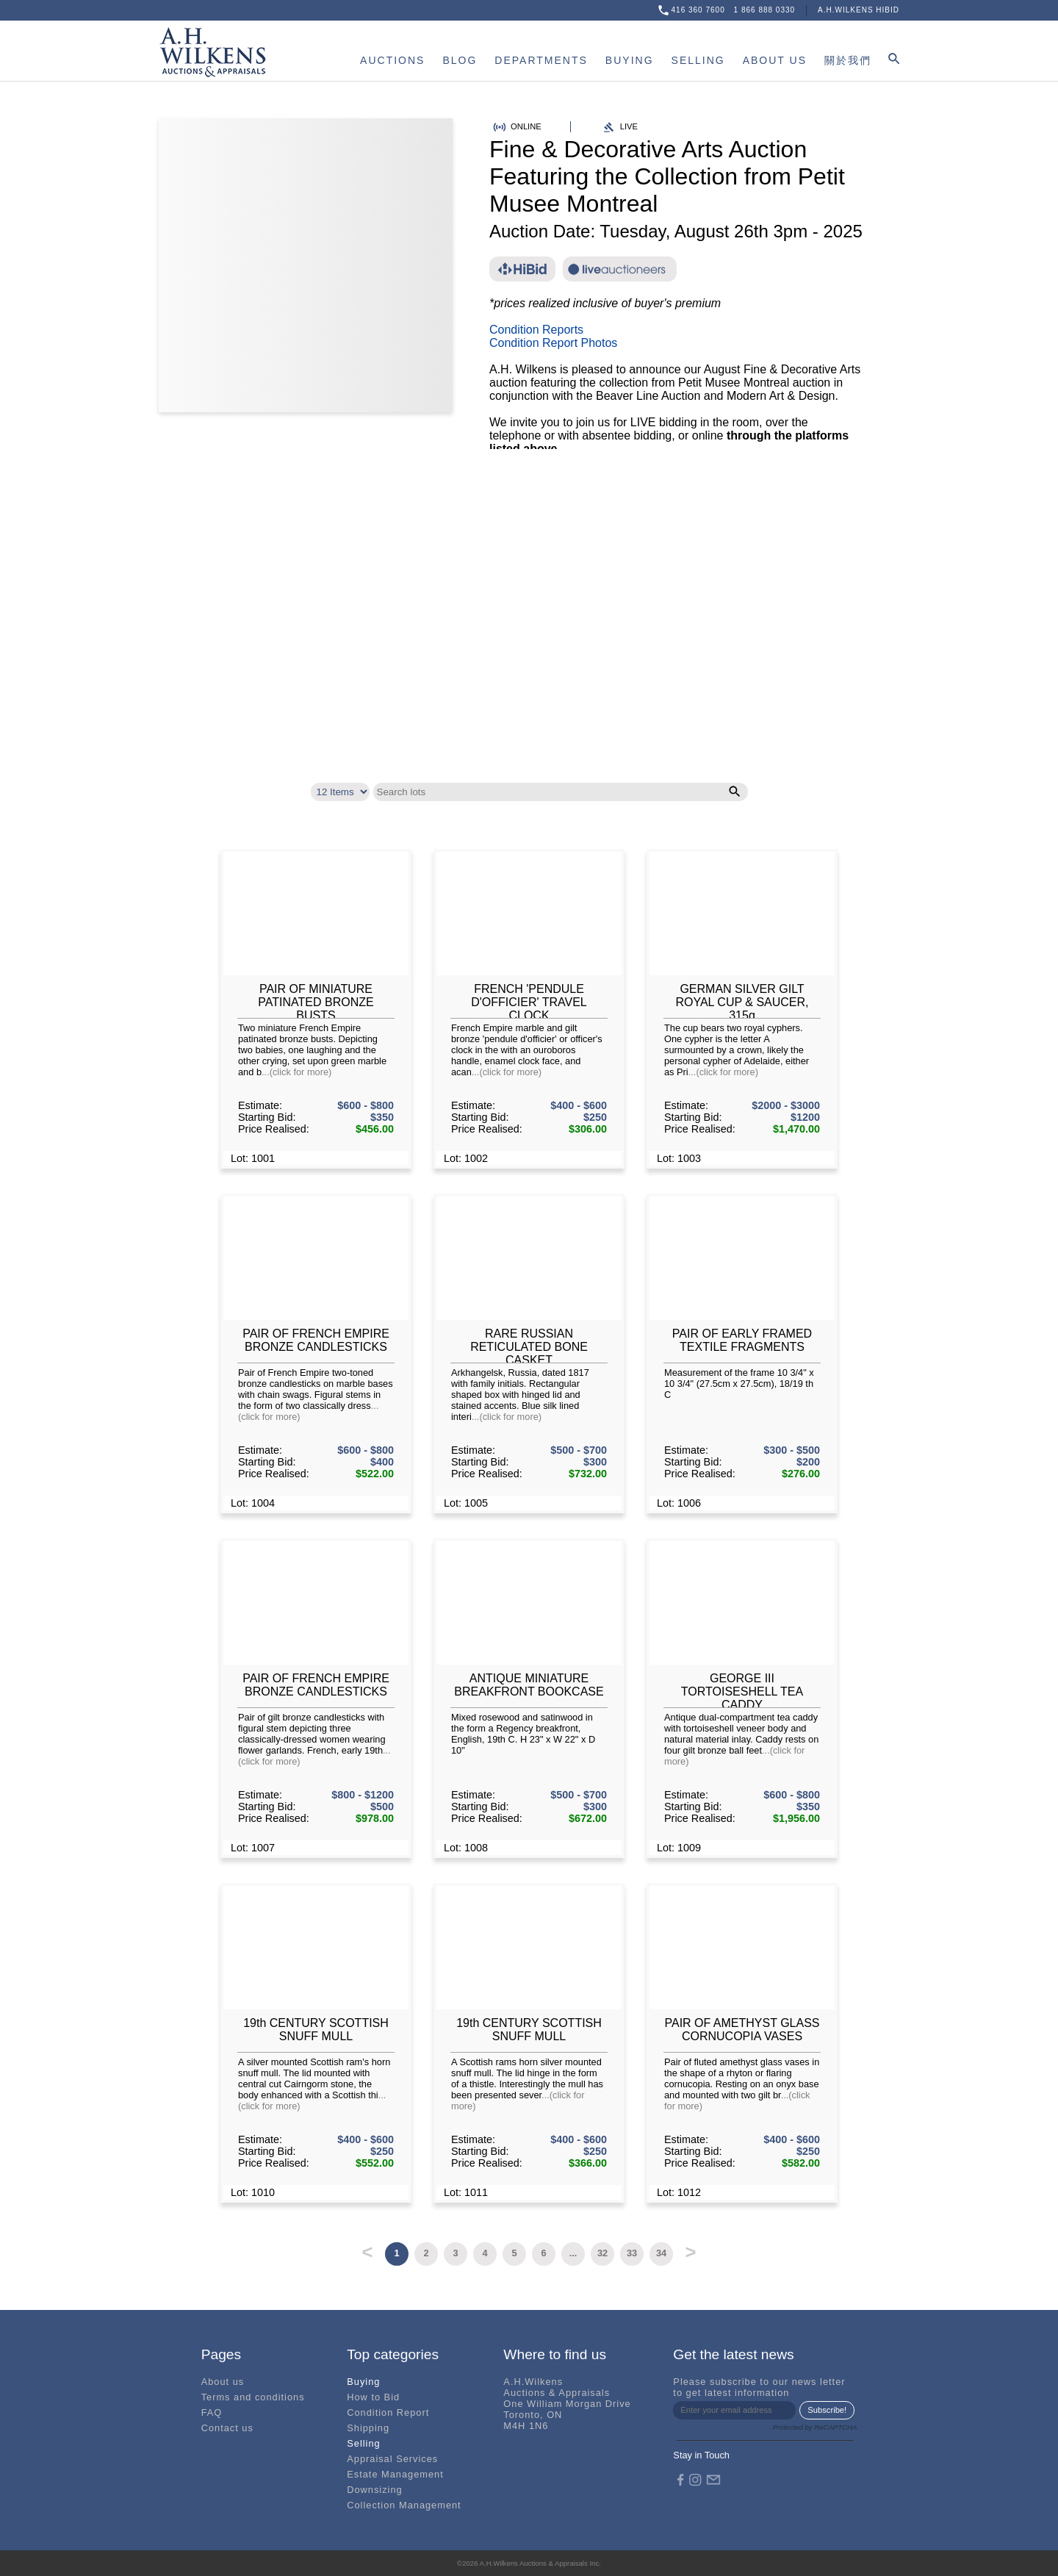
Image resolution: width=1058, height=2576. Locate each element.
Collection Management (404, 2505)
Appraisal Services (392, 2458)
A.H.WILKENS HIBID (858, 10)
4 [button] (484, 2253)
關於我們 (847, 60)
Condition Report (388, 2412)
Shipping (368, 2427)
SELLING (698, 60)
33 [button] (632, 2253)
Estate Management (395, 2474)
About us (223, 2381)
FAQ (212, 2412)
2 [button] (425, 2253)
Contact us (227, 2427)
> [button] (691, 2250)
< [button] (367, 2250)
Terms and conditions (253, 2397)
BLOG (459, 60)
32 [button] (602, 2253)
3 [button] (455, 2253)
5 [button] (514, 2253)
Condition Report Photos (553, 343)
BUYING (629, 60)
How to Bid (373, 2397)
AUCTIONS (392, 60)
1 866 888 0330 (765, 10)
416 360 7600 (698, 10)
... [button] (573, 2253)
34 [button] (661, 2253)
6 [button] (543, 2253)
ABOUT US (775, 60)
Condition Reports (536, 329)
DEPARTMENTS (541, 60)
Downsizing (374, 2489)
